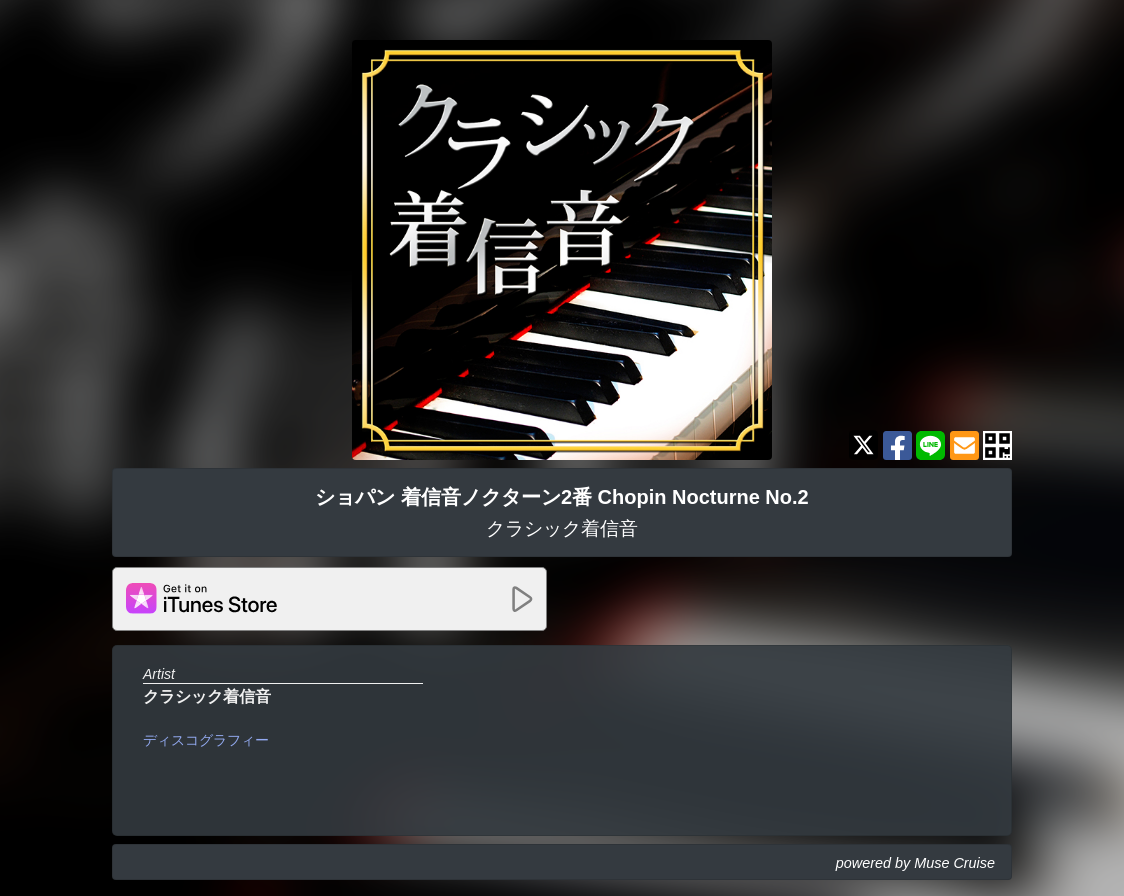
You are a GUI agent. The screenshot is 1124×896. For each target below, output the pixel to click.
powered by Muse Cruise (915, 863)
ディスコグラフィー (206, 740)
